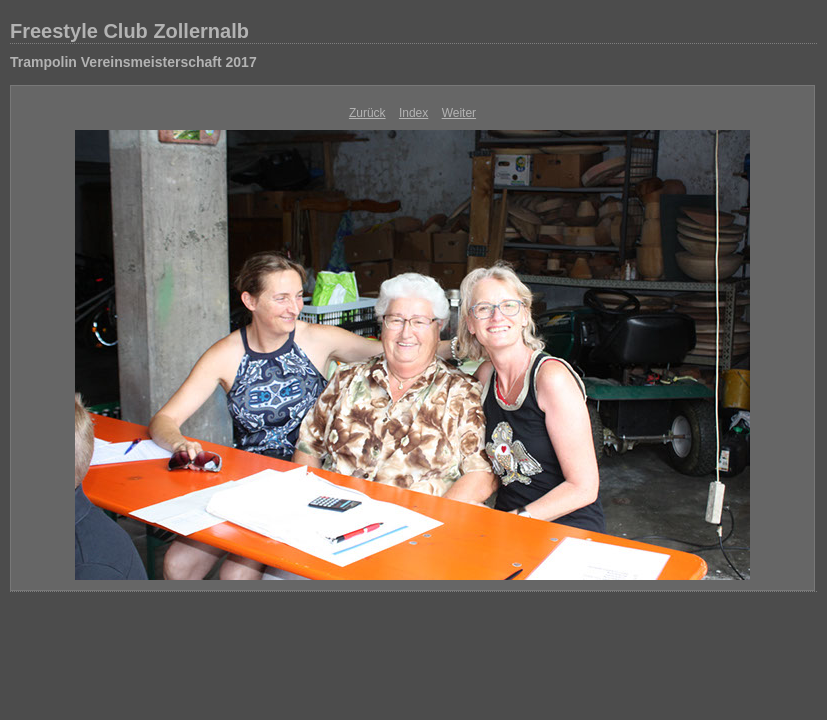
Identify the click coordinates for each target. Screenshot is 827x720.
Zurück (367, 113)
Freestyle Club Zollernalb (129, 31)
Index (413, 113)
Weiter (459, 113)
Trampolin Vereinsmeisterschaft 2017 (133, 62)
